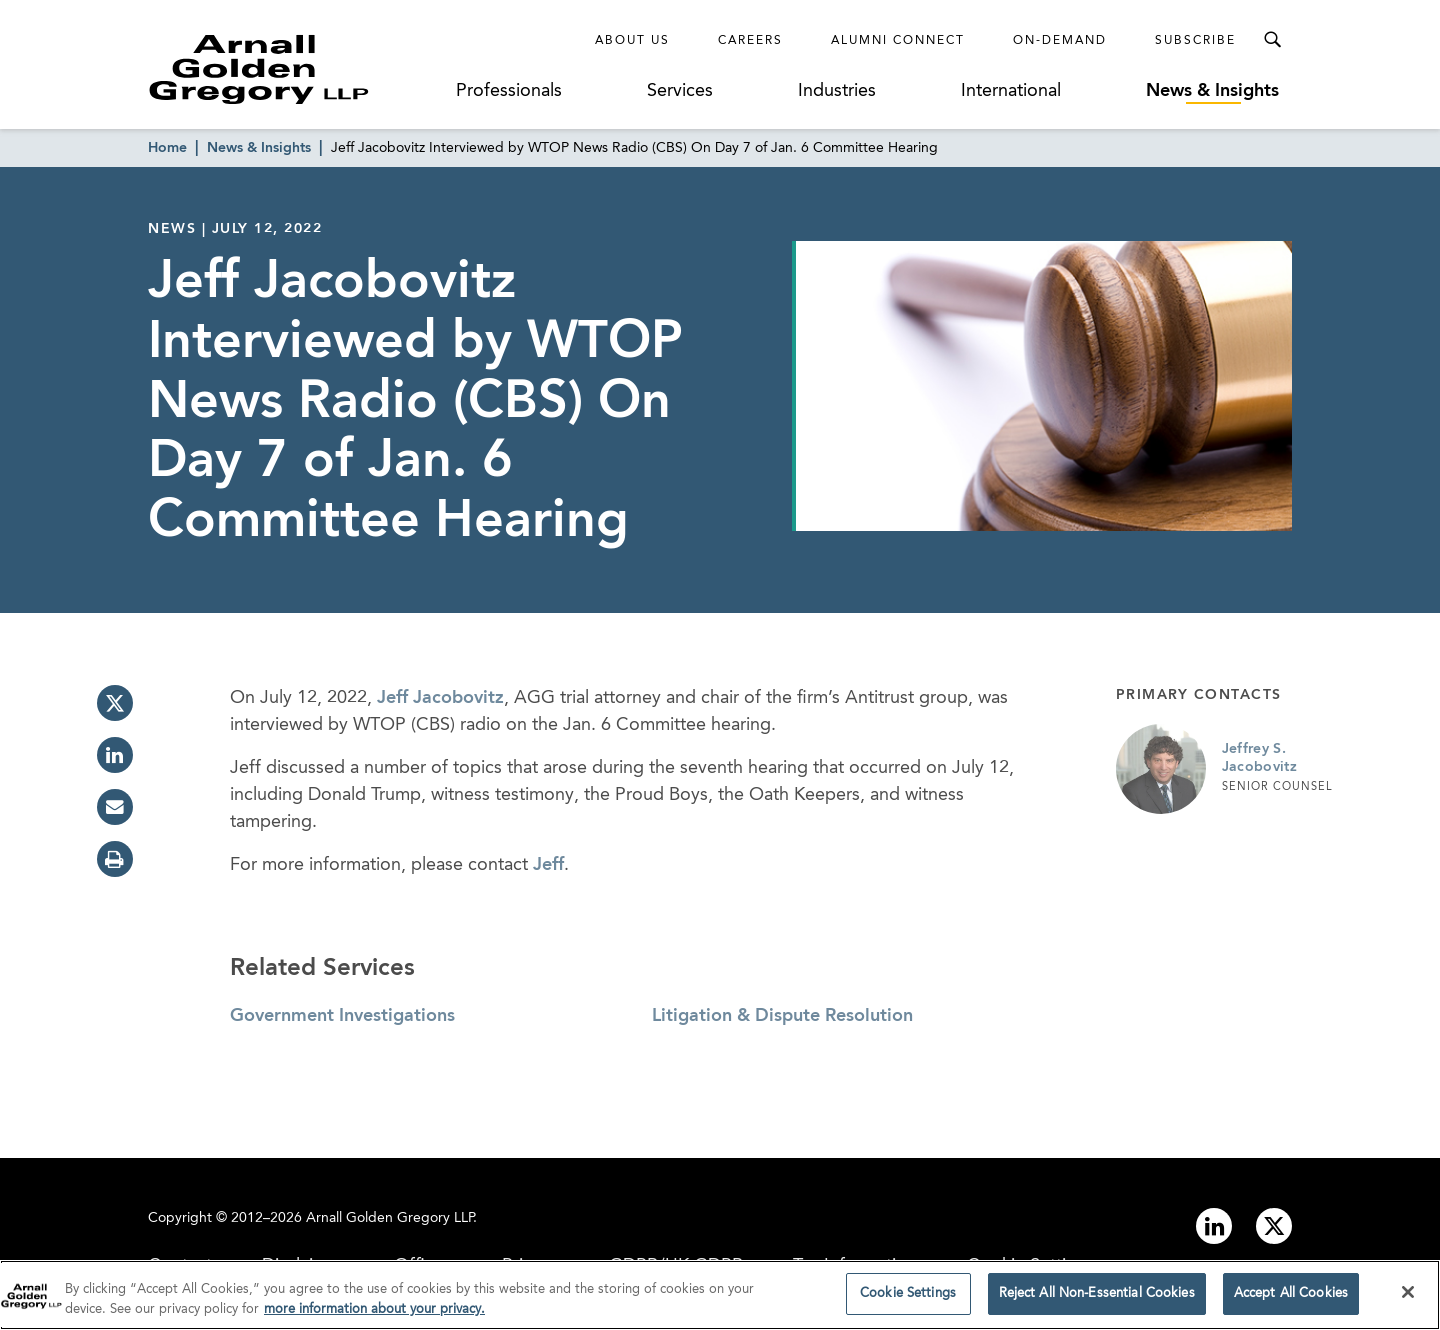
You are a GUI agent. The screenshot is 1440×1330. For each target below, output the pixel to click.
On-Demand (1060, 41)
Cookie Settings (908, 1297)
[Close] (1408, 1296)
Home (167, 148)
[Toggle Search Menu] (1272, 40)
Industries (837, 91)
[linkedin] (115, 755)
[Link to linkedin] (1214, 1226)
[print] (115, 859)
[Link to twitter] (1274, 1226)
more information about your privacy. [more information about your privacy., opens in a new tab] (374, 1312)
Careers (750, 41)
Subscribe (1195, 41)
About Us (632, 41)
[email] (115, 807)
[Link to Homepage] (296, 69)
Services (680, 91)
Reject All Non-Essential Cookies (1097, 1297)
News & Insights (1212, 91)
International (1011, 91)
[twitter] (115, 703)
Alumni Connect (898, 41)
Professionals (509, 91)
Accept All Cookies (1291, 1297)
